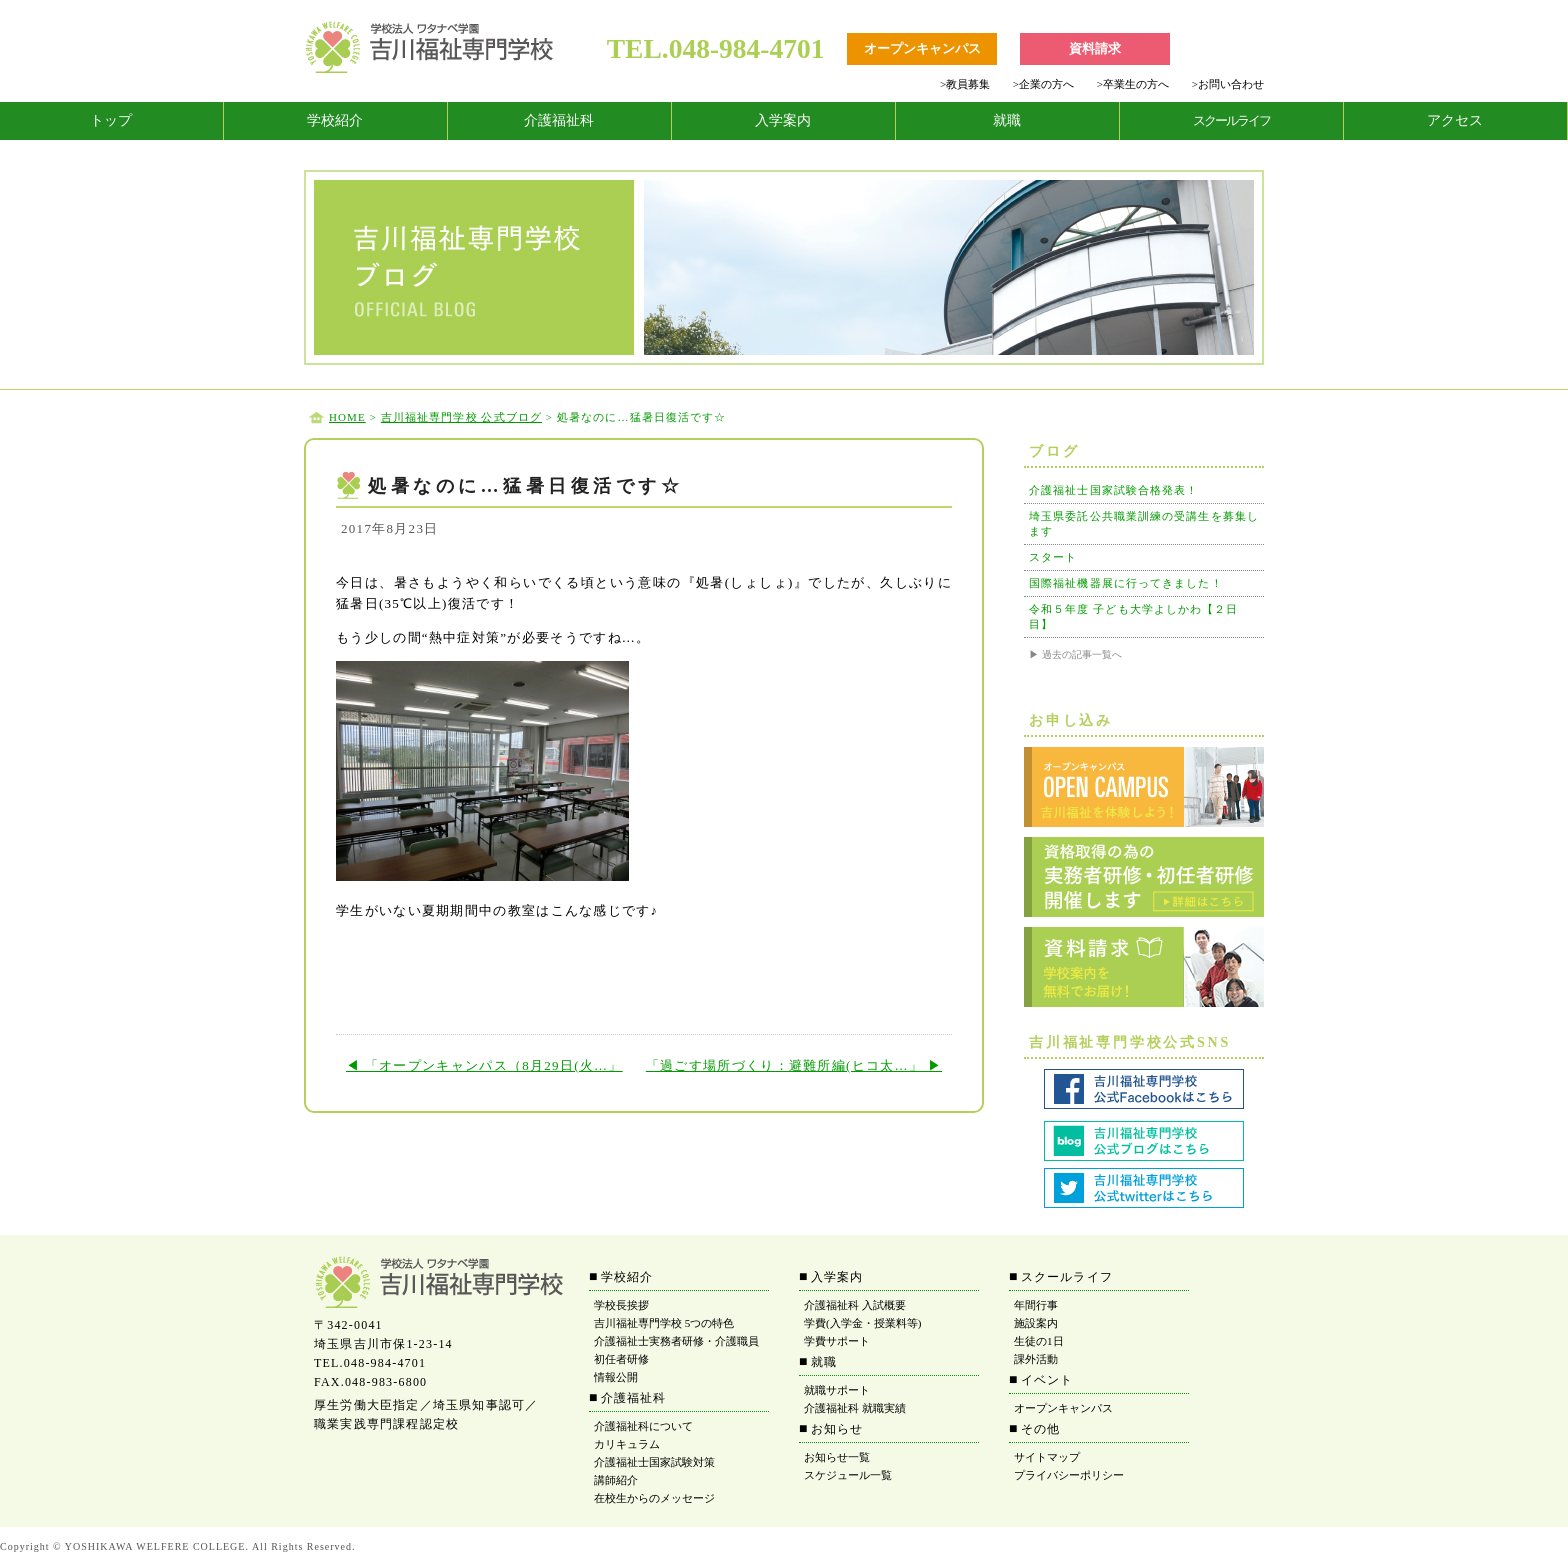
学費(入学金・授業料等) (862, 1323)
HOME (347, 417)
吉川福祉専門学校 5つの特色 (664, 1323)
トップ (111, 120)
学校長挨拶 (621, 1305)
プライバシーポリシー (1069, 1475)
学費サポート (837, 1341)
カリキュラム (627, 1444)
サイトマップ (1047, 1457)
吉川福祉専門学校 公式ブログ (461, 417)
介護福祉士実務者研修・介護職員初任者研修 (676, 1350)
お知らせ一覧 (837, 1457)
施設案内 (1036, 1323)
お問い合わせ (1228, 84)
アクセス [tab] (1455, 120)
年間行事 (1036, 1305)
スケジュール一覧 (848, 1475)
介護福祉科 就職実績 (855, 1408)
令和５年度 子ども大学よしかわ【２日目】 (1134, 616)
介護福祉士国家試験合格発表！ (1113, 490)
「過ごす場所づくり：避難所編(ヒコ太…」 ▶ (794, 1065)
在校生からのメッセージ (654, 1498)
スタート (1053, 557)
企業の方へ (1043, 84)
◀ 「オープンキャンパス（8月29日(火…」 (484, 1065)
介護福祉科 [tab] (559, 120)
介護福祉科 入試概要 (855, 1305)
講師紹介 (616, 1480)
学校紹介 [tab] (335, 120)
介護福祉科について (643, 1426)
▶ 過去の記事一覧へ (1075, 654)
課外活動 (1036, 1359)
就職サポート (837, 1390)
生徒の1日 (1039, 1341)
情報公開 (616, 1377)
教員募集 (965, 84)
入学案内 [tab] (783, 120)
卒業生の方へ (1133, 84)
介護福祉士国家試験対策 (654, 1462)
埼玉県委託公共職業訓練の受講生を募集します (1144, 523)
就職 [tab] (1007, 120)
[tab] (112, 121)
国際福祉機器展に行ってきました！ (1126, 583)
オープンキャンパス (1063, 1408)
